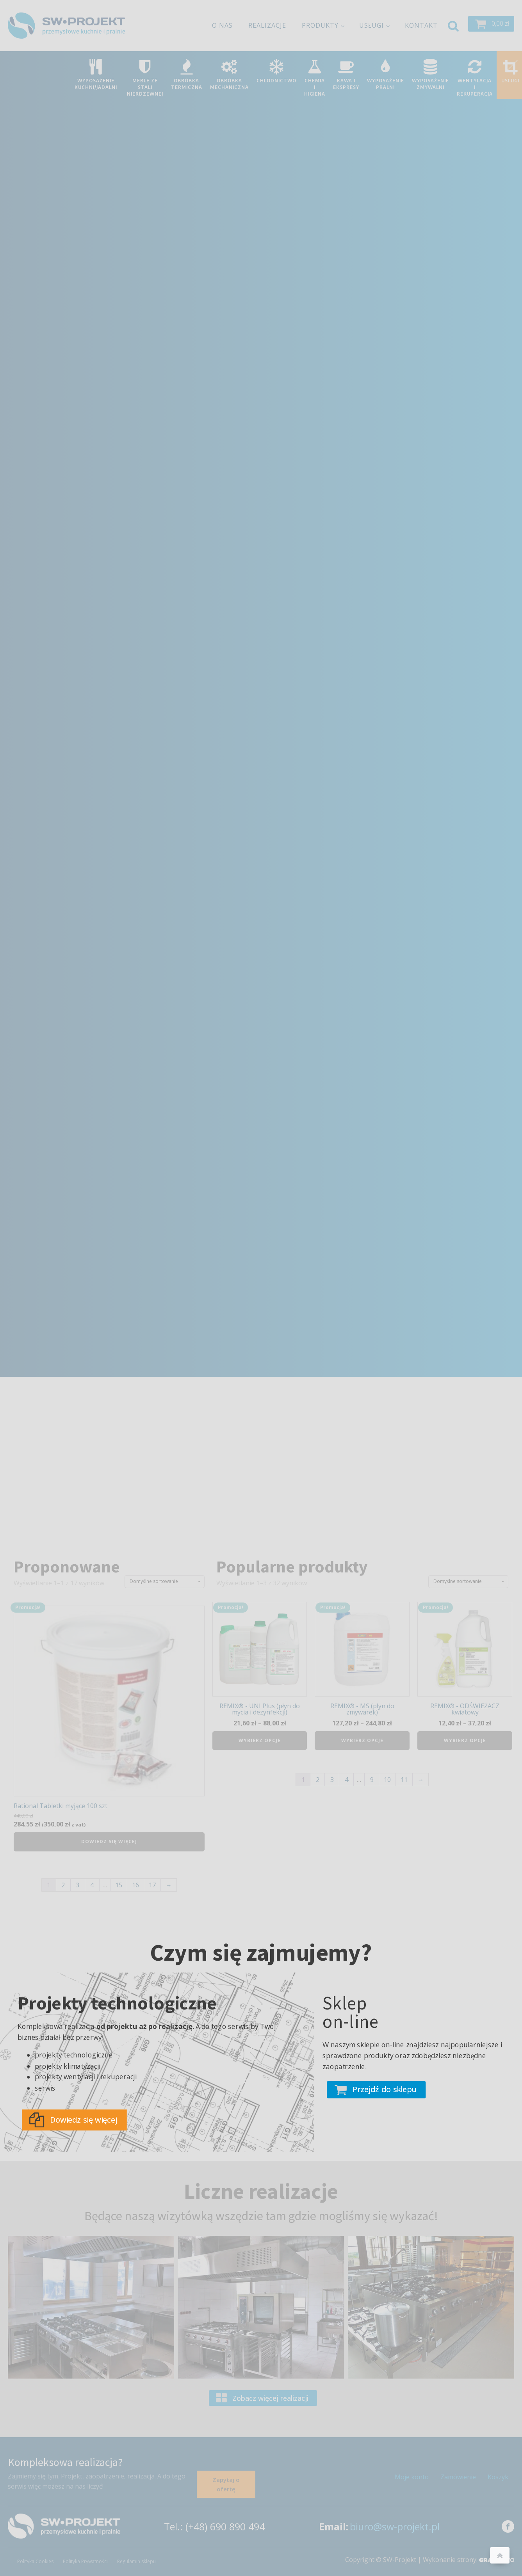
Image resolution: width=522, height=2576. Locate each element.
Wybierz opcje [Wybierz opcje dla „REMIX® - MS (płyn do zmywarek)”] (362, 1740)
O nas (222, 25)
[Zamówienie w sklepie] (165, 1581)
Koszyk (498, 2477)
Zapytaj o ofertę (226, 2484)
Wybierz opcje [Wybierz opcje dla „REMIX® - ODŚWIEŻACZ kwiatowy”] (465, 1740)
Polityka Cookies (35, 2561)
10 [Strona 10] (387, 1779)
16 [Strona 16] (135, 1885)
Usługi (371, 25)
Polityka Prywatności (85, 2561)
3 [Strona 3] (77, 1885)
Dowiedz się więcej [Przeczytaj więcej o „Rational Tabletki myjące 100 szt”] (109, 1841)
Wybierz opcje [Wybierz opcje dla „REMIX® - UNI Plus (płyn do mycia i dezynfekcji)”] (260, 1740)
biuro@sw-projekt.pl (395, 2526)
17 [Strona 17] (152, 1885)
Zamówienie (458, 2477)
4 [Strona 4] (92, 1885)
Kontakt (421, 25)
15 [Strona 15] (118, 1885)
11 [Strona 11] (404, 1779)
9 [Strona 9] (372, 1779)
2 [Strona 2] (63, 1885)
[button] (491, 24)
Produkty (320, 25)
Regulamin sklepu (136, 2561)
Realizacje (267, 25)
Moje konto (412, 2477)
